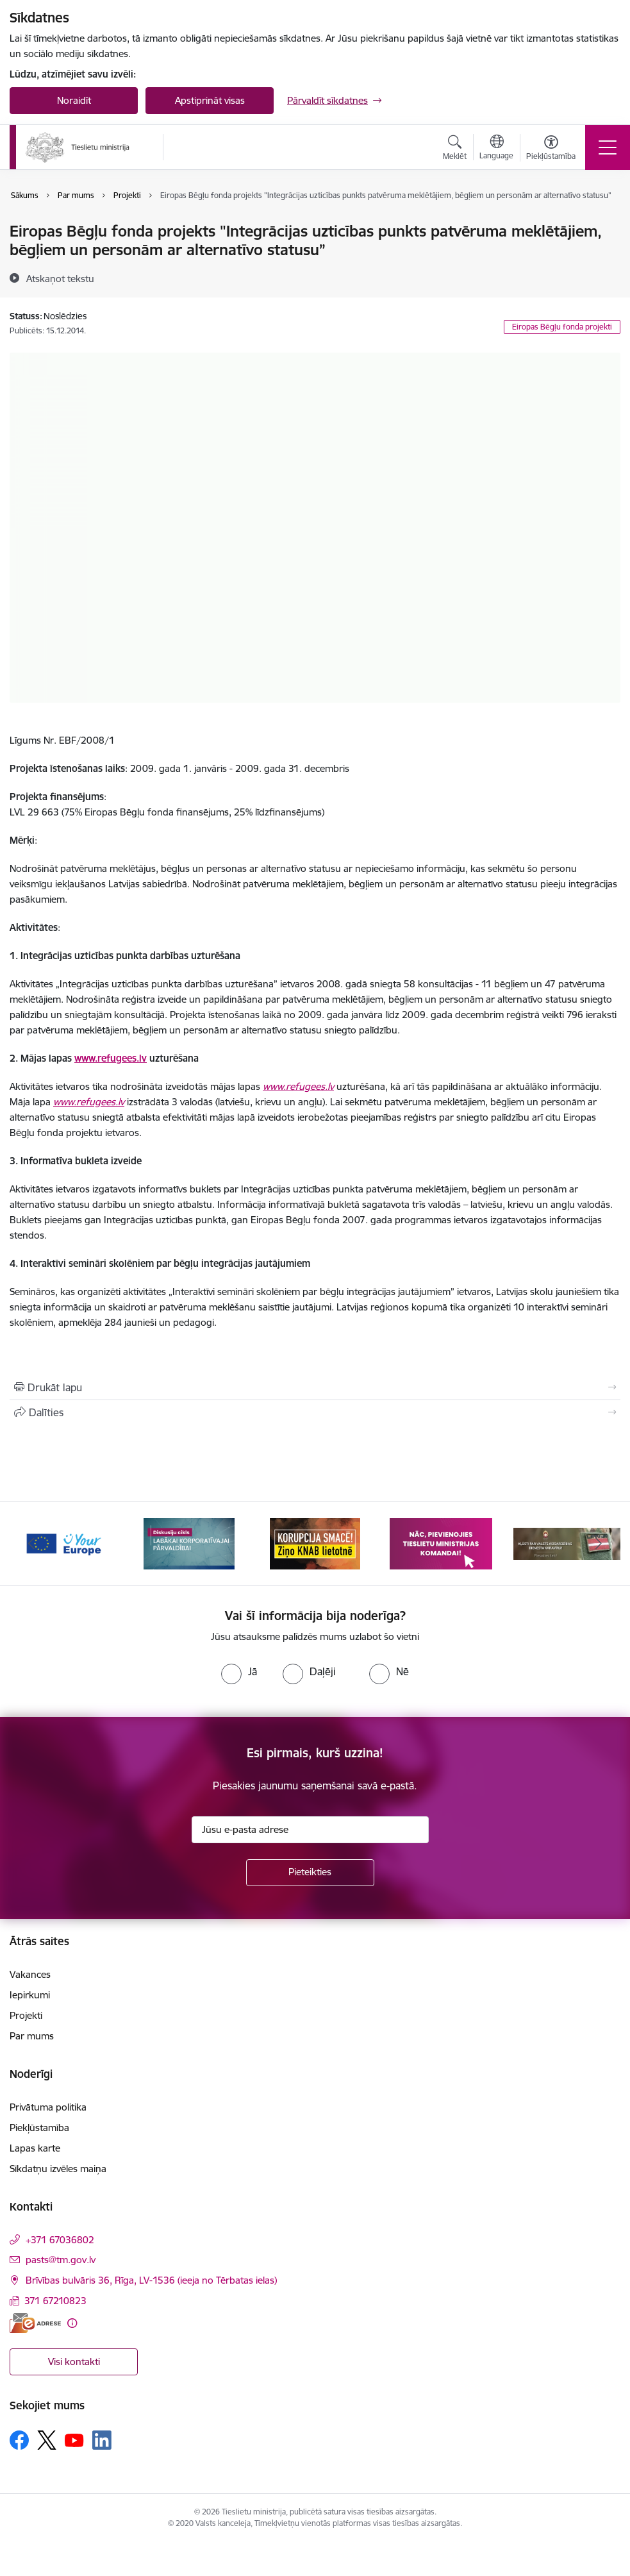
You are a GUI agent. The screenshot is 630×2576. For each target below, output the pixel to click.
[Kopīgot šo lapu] (315, 1412)
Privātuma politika (48, 2107)
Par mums (32, 2036)
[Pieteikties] (310, 1872)
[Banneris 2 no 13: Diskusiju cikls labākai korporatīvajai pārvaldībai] (189, 1543)
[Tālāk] (598, 1544)
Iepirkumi (30, 1995)
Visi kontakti (74, 2361)
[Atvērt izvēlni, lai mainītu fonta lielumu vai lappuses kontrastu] (551, 149)
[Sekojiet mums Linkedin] (102, 2440)
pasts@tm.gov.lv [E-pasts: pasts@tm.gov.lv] (60, 2260)
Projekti (26, 2015)
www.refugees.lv (110, 1058)
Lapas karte (35, 2148)
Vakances (30, 1974)
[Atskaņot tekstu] (60, 278)
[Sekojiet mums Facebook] (19, 2440)
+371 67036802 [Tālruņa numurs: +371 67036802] (60, 2240)
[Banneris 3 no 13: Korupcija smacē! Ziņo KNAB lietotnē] (315, 1543)
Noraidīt (74, 100)
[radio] (239, 1671)
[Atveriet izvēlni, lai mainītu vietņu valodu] (496, 148)
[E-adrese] (35, 2323)
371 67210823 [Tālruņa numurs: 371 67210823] (55, 2301)
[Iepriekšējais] (31, 1544)
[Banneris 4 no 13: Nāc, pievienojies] (441, 1543)
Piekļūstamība (39, 2127)
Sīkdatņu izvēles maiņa (58, 2168)
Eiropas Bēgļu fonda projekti (562, 326)
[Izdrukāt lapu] (315, 1387)
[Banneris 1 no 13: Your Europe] (63, 1543)
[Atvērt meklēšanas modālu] (454, 149)
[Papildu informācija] (72, 2323)
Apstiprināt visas (210, 100)
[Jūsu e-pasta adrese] (310, 1829)
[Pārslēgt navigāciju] (607, 147)
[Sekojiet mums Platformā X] (46, 2440)
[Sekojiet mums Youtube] (74, 2439)
